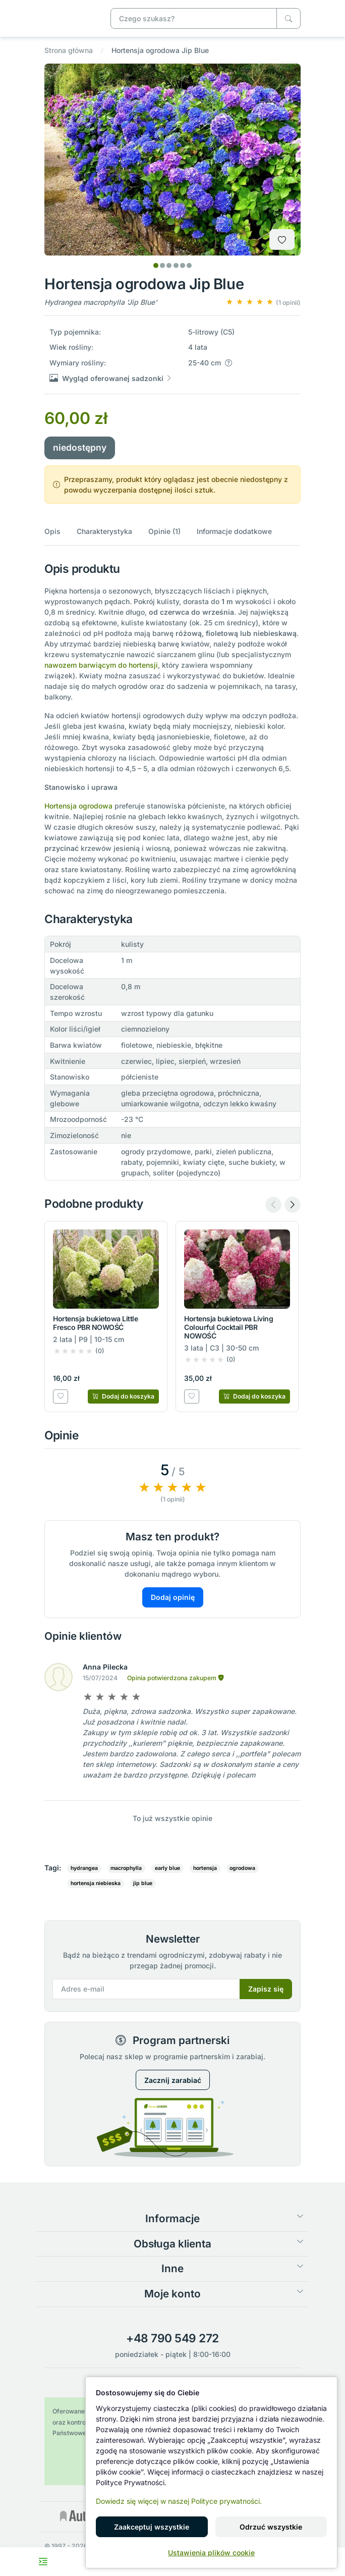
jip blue (142, 1883)
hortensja (205, 1868)
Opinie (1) (164, 531)
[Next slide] (292, 1205)
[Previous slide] (273, 1205)
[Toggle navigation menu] (43, 2561)
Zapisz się (265, 1988)
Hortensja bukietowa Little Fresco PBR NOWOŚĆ (95, 1322)
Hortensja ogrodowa (78, 805)
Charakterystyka (104, 531)
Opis (52, 531)
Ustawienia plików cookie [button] (211, 2552)
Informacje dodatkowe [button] (234, 531)
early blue (167, 1868)
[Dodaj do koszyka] (123, 1396)
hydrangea (84, 1868)
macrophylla (126, 1868)
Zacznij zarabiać (172, 2080)
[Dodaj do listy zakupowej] (282, 239)
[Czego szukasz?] (288, 18)
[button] (263, 302)
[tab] (155, 265)
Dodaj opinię (173, 1597)
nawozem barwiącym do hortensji (101, 665)
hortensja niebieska (96, 1883)
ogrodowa (242, 1868)
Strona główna (68, 50)
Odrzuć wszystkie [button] (271, 2527)
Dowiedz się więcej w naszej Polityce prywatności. (179, 2501)
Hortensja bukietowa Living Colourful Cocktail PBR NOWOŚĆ (228, 1327)
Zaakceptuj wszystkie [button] (151, 2527)
